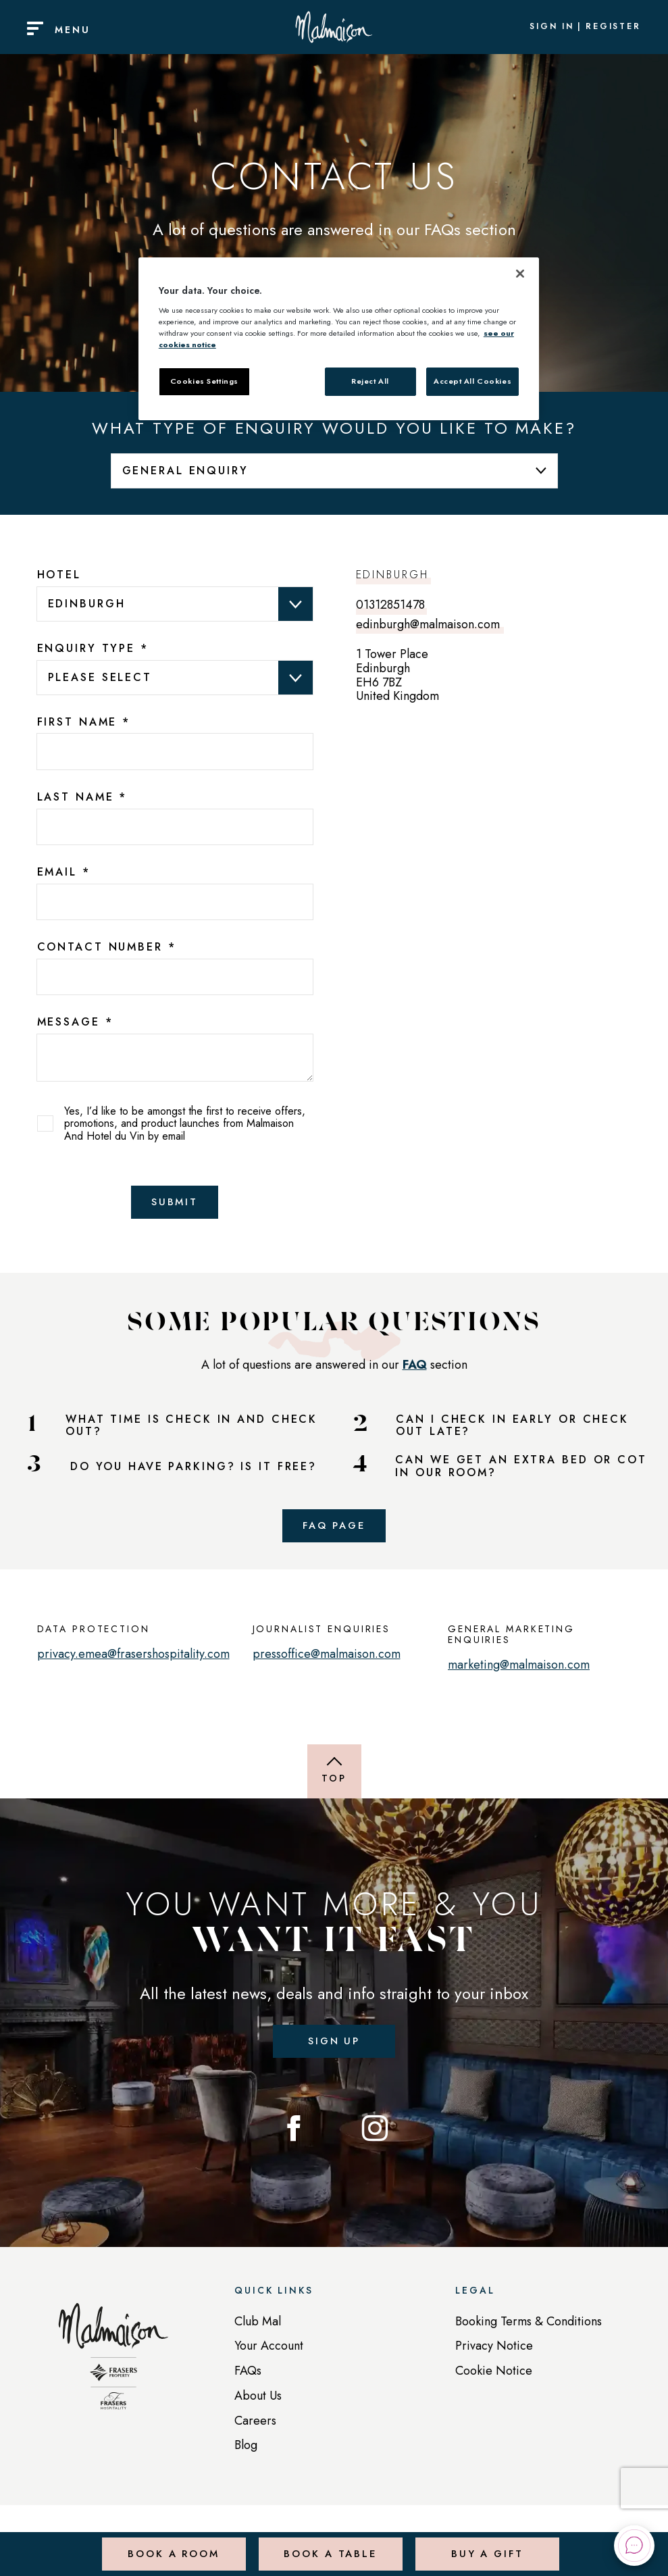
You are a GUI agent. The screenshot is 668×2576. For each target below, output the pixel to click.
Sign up (333, 2049)
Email (64, 872)
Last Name (82, 797)
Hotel (59, 575)
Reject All (370, 381)
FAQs (247, 2381)
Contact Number (106, 947)
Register (613, 27)
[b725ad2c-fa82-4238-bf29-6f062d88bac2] (175, 901)
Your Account (268, 2357)
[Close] (520, 273)
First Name (84, 722)
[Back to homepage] (113, 2374)
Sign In (552, 27)
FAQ (415, 1368)
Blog (245, 2456)
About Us (258, 2406)
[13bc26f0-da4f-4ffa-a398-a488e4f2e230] (175, 751)
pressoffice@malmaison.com (327, 1661)
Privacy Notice (494, 2357)
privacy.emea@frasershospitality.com (133, 1661)
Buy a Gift (485, 2545)
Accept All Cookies (472, 381)
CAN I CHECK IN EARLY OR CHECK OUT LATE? (512, 1429)
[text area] (175, 1057)
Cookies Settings (204, 381)
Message (75, 1022)
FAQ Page (334, 1530)
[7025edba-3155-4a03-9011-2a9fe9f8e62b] (175, 826)
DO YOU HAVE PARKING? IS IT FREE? (193, 1470)
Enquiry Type (93, 648)
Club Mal (257, 2332)
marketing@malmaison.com (519, 1672)
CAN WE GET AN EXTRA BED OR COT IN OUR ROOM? (520, 1469)
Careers (255, 2431)
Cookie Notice (493, 2381)
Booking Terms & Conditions (528, 2332)
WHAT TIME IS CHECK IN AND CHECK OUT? (191, 1429)
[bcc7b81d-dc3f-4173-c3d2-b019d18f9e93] (175, 976)
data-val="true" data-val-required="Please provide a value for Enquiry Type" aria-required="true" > (175, 677)
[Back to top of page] (334, 1779)
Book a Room (172, 2545)
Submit (174, 1203)
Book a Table (328, 2545)
